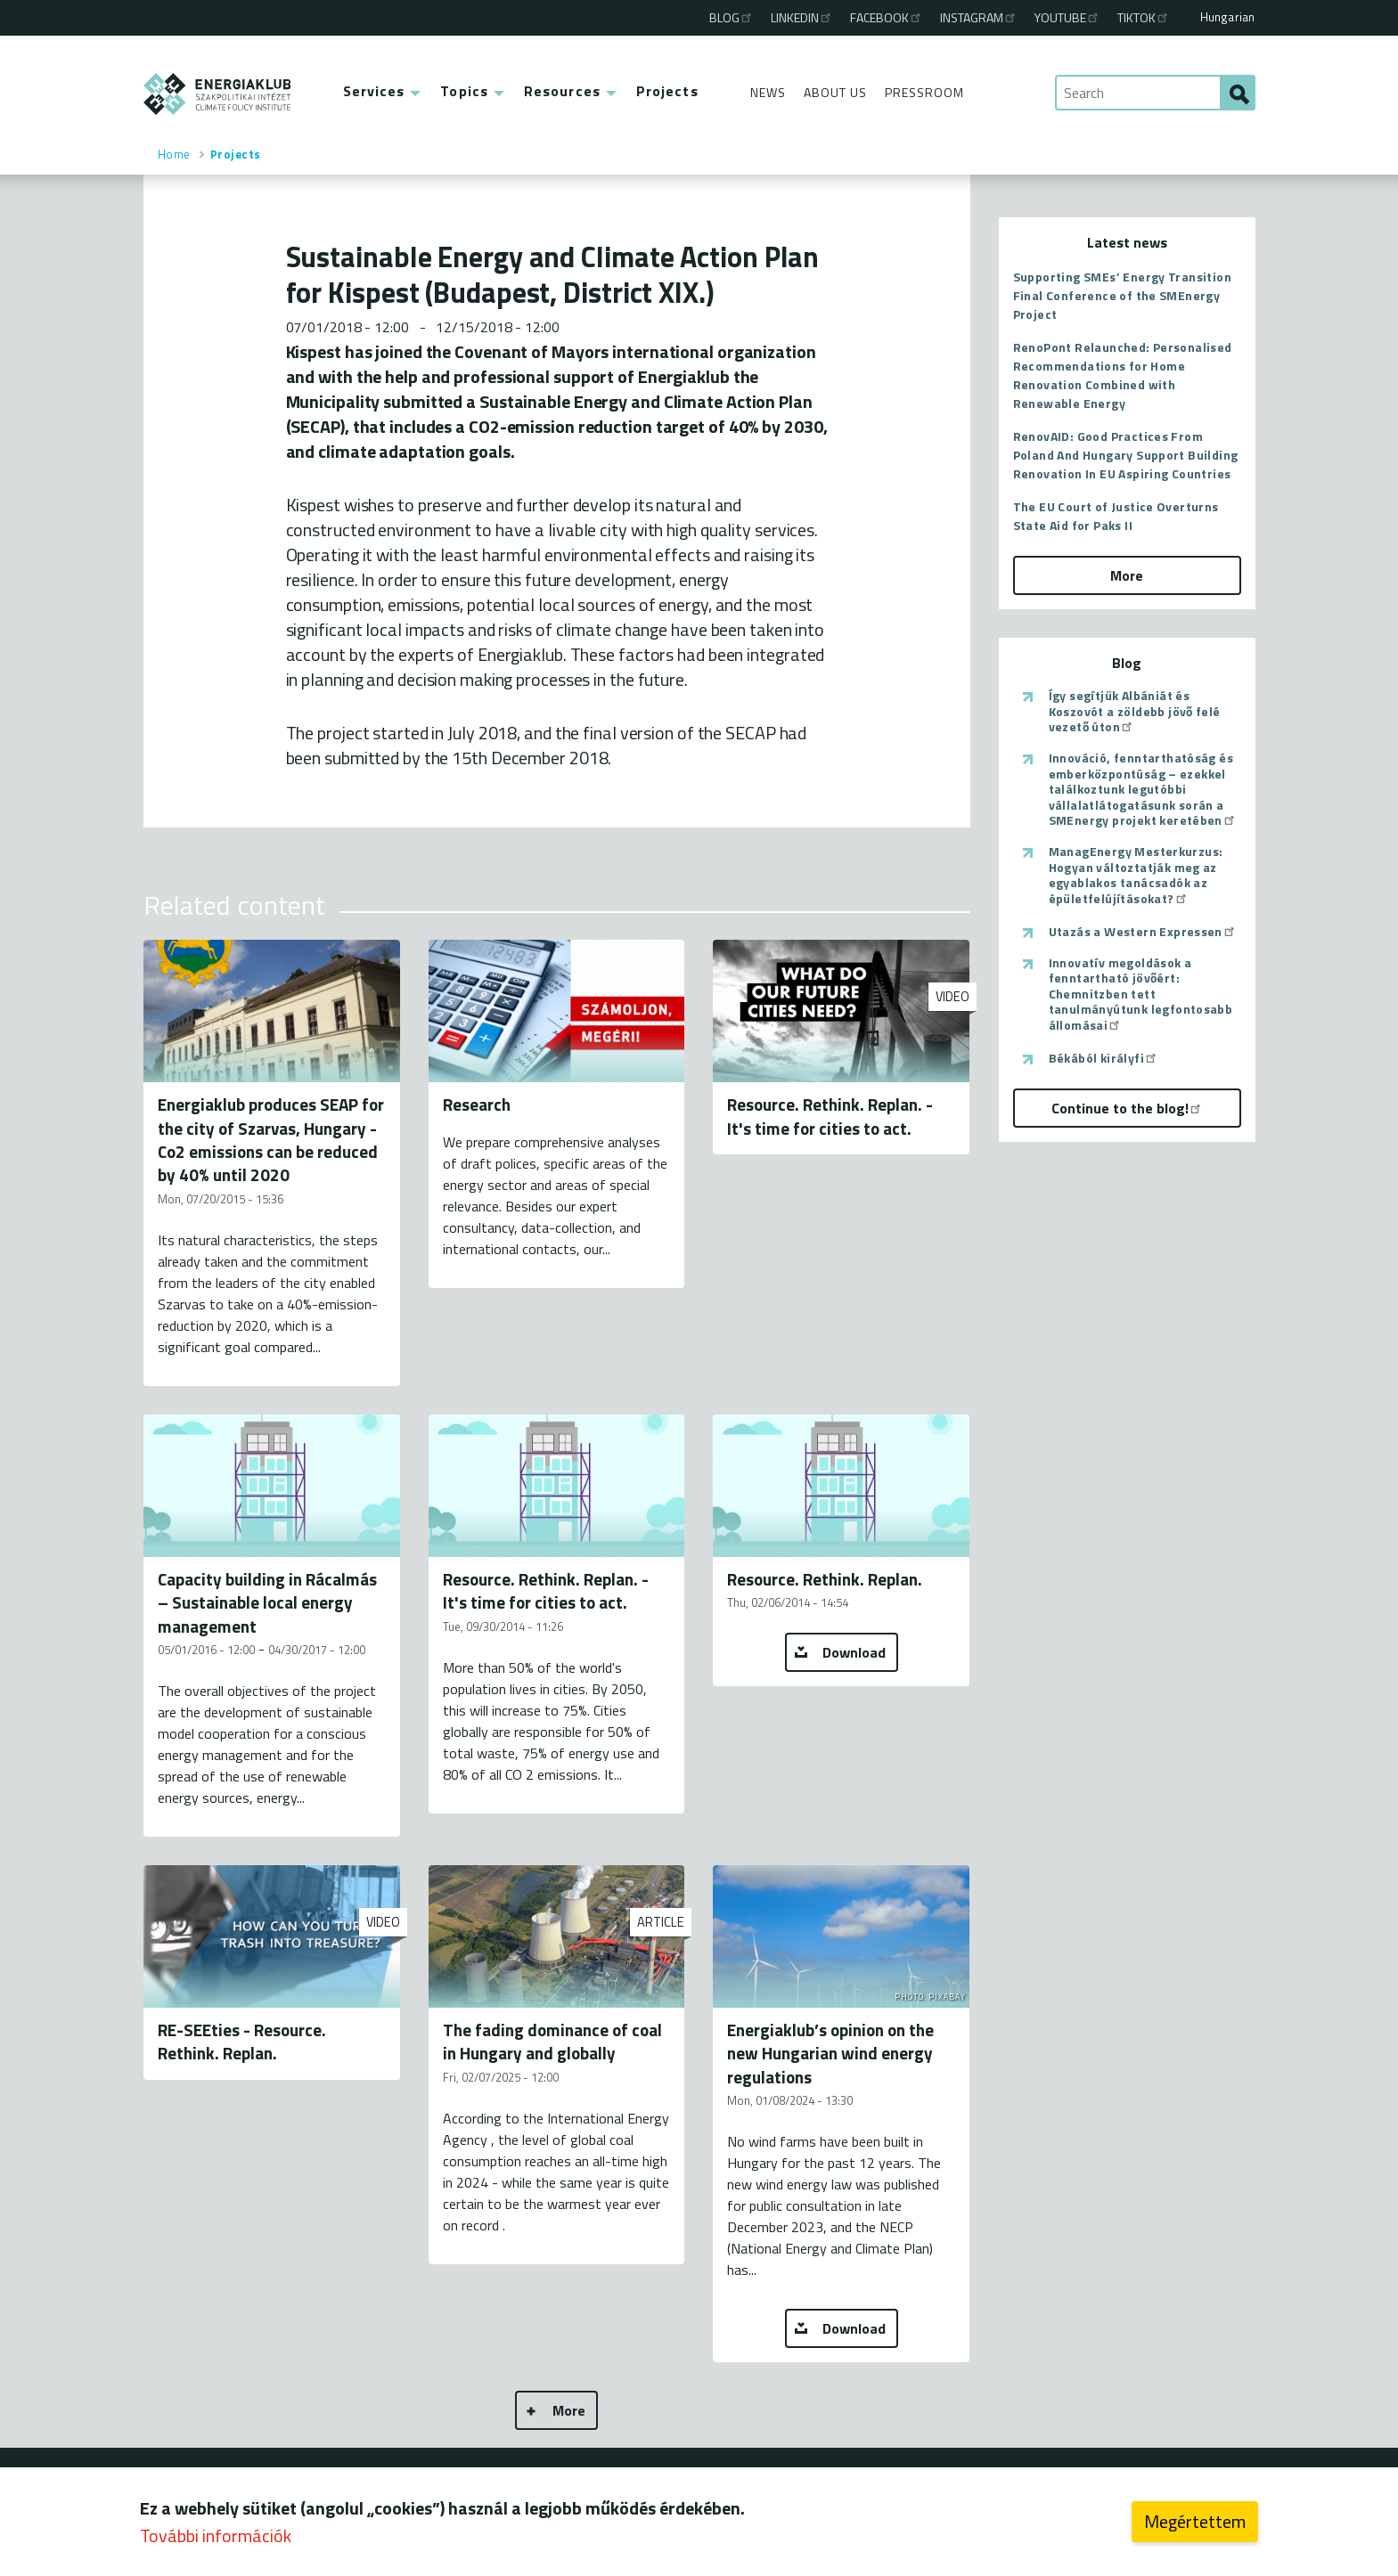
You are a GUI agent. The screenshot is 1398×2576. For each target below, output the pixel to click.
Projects (667, 91)
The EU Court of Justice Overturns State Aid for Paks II (1116, 515)
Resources (562, 91)
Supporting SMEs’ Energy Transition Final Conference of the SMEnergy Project (1122, 295)
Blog (731, 17)
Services (374, 91)
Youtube (1067, 17)
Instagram (979, 17)
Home (174, 154)
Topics (464, 91)
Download (854, 1652)
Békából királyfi (1103, 1058)
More (568, 2410)
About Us (835, 92)
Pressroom (924, 92)
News (768, 92)
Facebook (886, 17)
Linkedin (802, 17)
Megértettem (1195, 2521)
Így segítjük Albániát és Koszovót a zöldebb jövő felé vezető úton (1135, 711)
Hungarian (1227, 17)
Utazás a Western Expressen (1143, 932)
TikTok (1143, 17)
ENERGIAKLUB (217, 94)
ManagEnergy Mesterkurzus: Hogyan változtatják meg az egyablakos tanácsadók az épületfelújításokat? (1136, 875)
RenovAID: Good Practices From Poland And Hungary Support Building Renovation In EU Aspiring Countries (1126, 455)
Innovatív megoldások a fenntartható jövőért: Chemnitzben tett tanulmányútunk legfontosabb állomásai (1141, 994)
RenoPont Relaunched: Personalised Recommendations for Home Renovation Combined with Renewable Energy (1122, 375)
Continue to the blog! (1127, 1108)
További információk (215, 2535)
